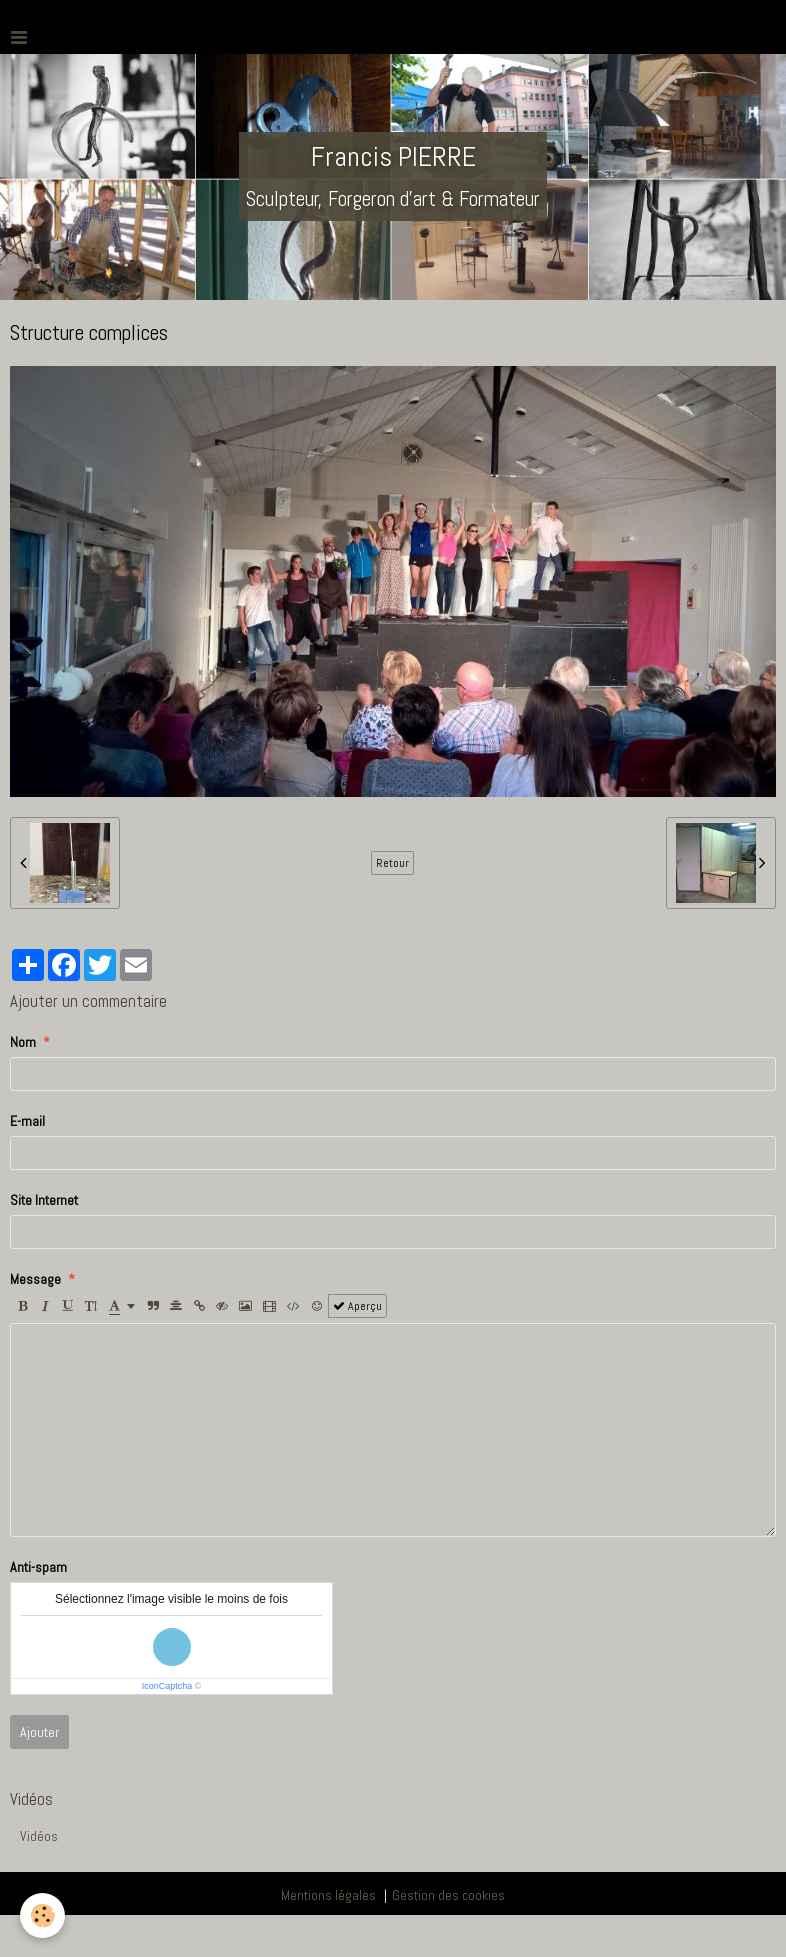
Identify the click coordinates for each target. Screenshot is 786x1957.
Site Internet (44, 1200)
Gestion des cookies (448, 1895)
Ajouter (39, 1732)
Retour (392, 863)
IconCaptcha (167, 1686)
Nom (23, 1042)
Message (35, 1279)
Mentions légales (328, 1895)
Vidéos (39, 1836)
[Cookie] (42, 1915)
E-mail (27, 1121)
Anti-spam (38, 1567)
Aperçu (357, 1306)
